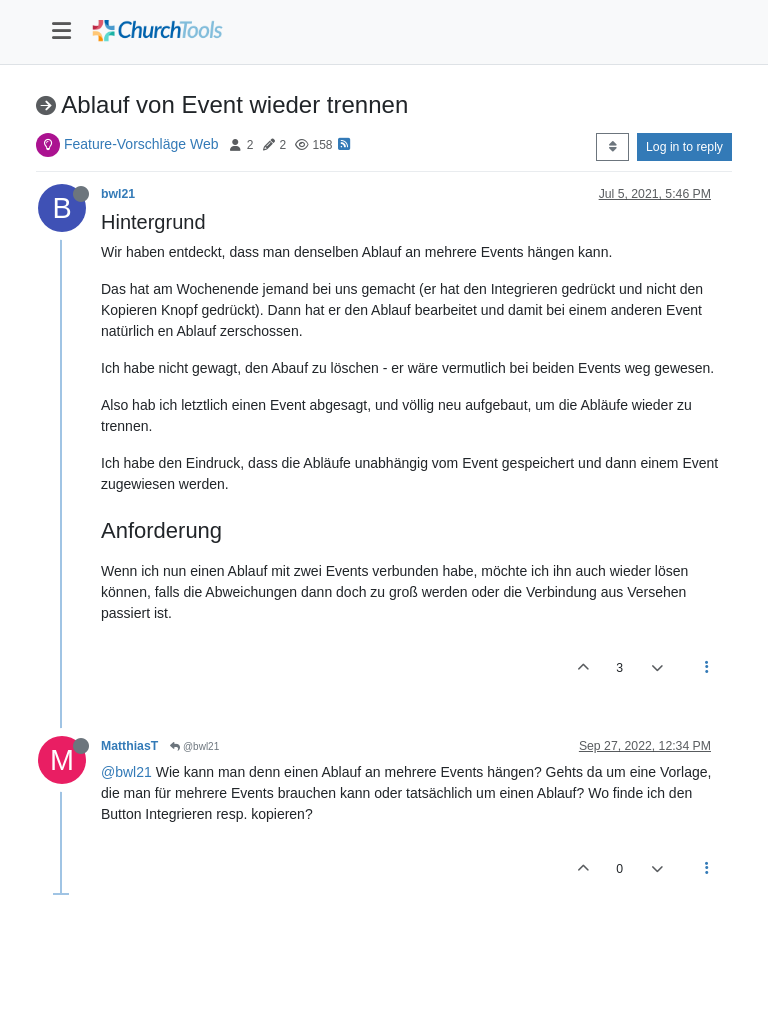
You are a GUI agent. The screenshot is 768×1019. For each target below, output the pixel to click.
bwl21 (118, 194)
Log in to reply (684, 147)
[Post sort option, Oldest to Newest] (612, 147)
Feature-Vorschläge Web (141, 144)
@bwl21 (194, 746)
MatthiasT (129, 746)
